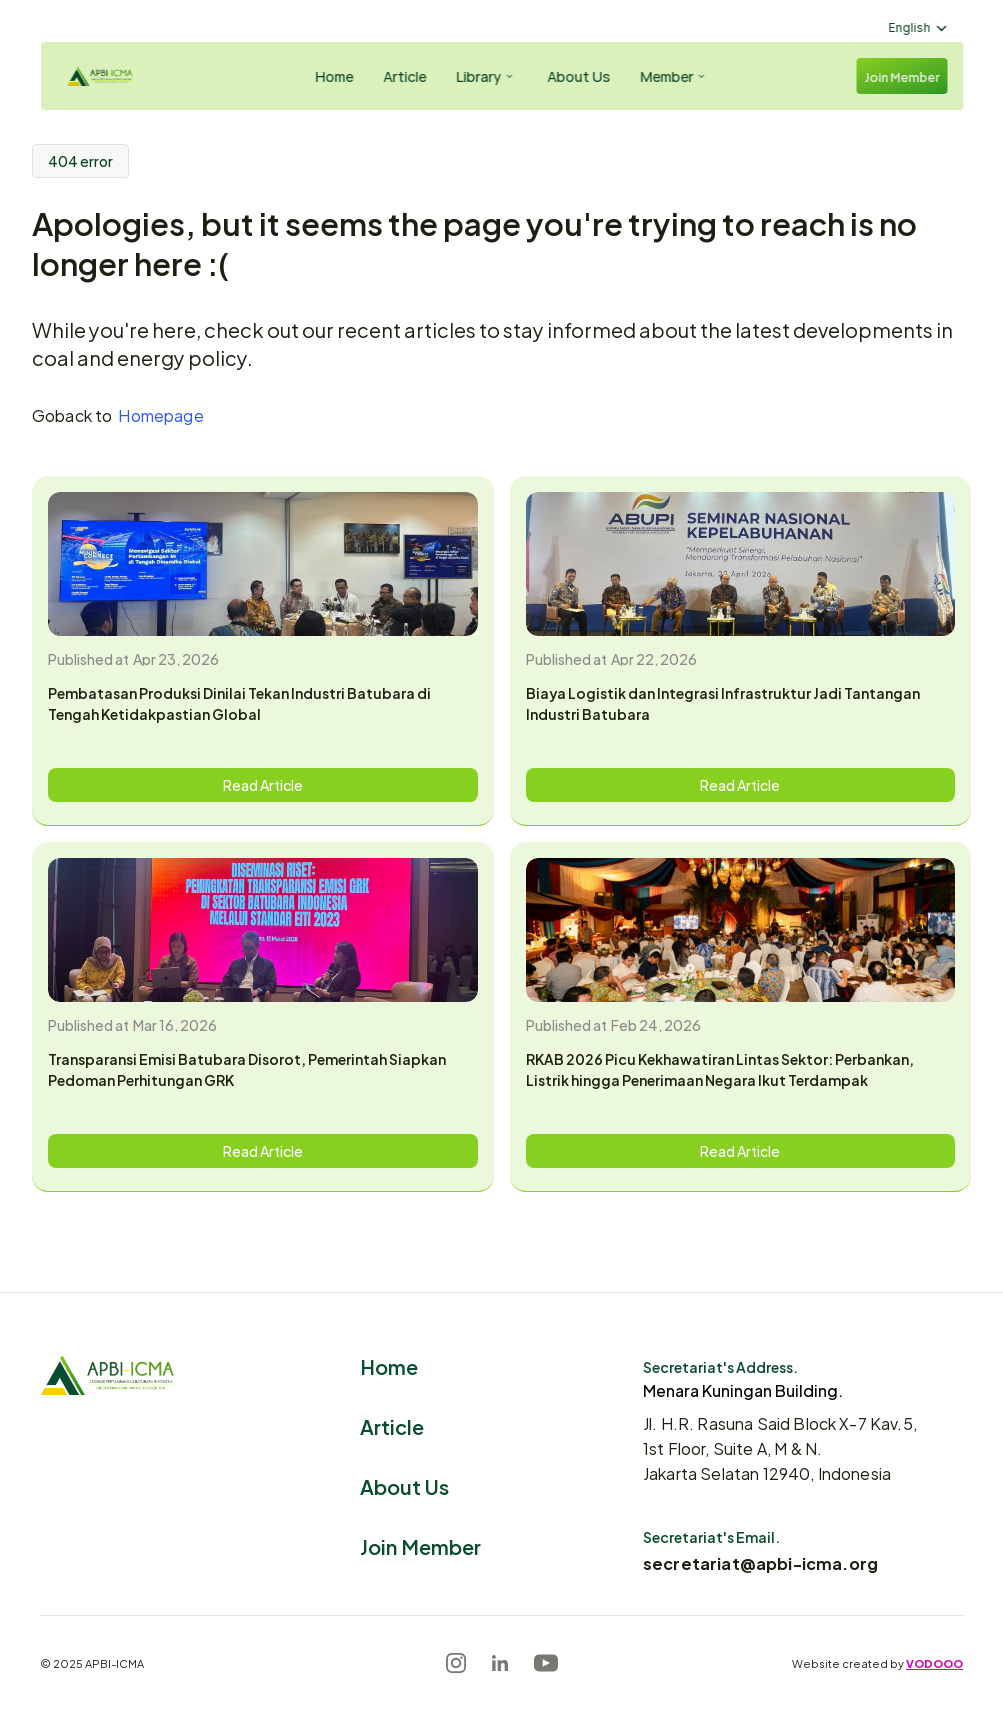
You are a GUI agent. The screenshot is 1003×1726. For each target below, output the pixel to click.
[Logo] (116, 76)
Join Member (420, 1545)
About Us (404, 1485)
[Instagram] (456, 1663)
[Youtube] (546, 1663)
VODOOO (934, 1663)
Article (392, 1425)
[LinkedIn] (500, 1663)
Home (389, 1365)
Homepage (160, 414)
